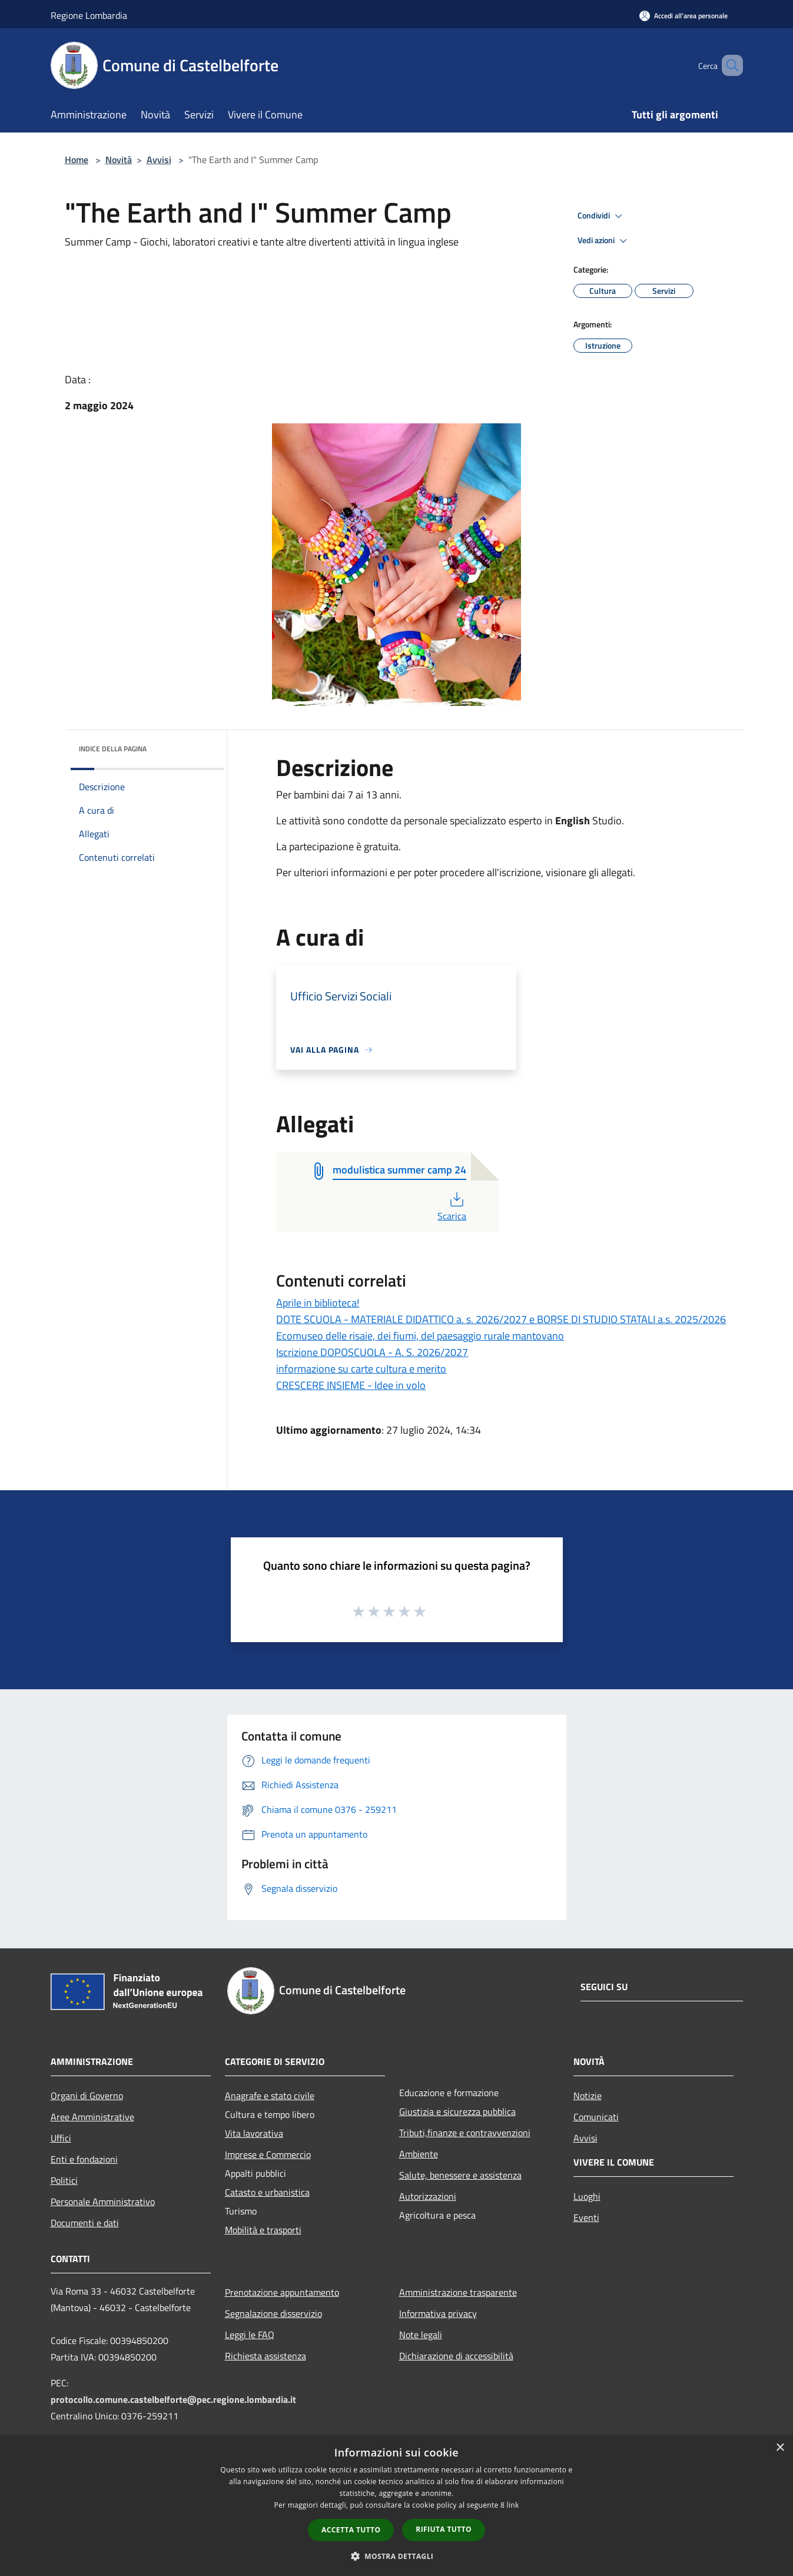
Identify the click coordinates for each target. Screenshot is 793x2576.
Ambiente (418, 2154)
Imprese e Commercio (268, 2154)
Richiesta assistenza (265, 2356)
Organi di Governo (87, 2095)
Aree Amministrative (92, 2117)
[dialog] (396, 2505)
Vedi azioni (604, 241)
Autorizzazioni (427, 2196)
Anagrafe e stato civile (269, 2095)
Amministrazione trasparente (458, 2292)
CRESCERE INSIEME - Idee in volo (351, 1385)
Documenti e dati (85, 2223)
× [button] (779, 2448)
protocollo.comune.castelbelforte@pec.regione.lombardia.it (173, 2399)
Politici (64, 2180)
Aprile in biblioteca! (317, 1303)
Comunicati (596, 2117)
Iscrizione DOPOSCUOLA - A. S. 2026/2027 (372, 1352)
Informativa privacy (438, 2313)
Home (76, 159)
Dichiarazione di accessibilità (456, 2356)
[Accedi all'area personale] (683, 15)
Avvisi (159, 159)
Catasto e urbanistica (267, 2192)
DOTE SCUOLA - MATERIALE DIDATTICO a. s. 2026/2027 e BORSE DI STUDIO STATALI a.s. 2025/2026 (501, 1319)
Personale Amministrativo (103, 2201)
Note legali (420, 2335)
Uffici (61, 2138)
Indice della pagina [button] (113, 748)
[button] (397, 2556)
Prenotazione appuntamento (282, 2292)
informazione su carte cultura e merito (361, 1369)
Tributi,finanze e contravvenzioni (464, 2133)
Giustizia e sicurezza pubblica (457, 2111)
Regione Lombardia (89, 15)
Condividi (602, 216)
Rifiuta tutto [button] (444, 2529)
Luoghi (586, 2196)
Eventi (586, 2217)
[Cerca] (729, 65)
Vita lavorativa (254, 2133)
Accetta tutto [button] (350, 2530)
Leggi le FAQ (249, 2335)
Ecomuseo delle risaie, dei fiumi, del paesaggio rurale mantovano (420, 1336)
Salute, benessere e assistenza (460, 2175)
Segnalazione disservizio (273, 2313)
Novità (118, 159)
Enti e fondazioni (84, 2159)
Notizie (587, 2095)
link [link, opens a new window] (513, 2505)
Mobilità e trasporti (263, 2230)
